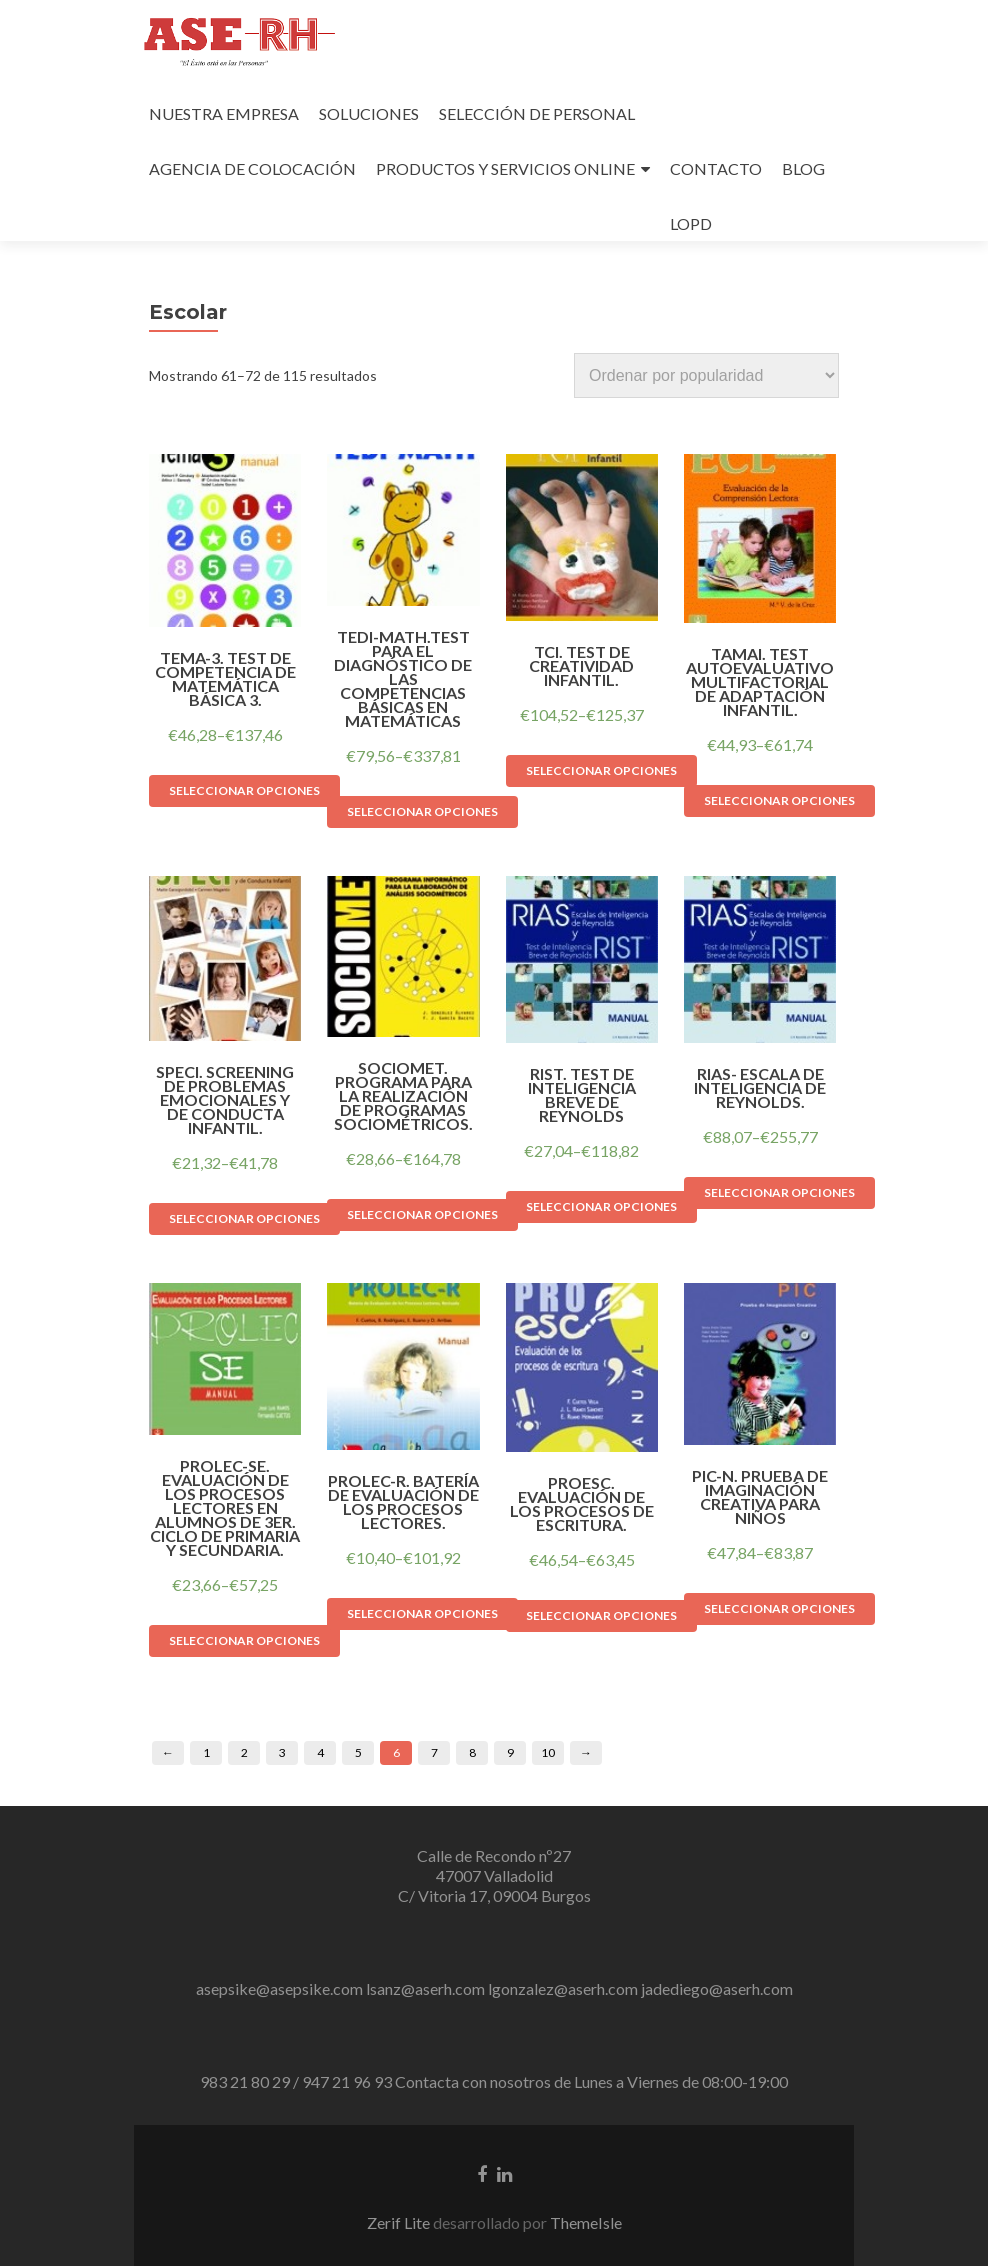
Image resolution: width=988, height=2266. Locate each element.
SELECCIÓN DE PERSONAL (537, 113)
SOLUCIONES (369, 113)
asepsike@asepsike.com (279, 1988)
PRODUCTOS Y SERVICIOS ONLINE (505, 168)
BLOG (803, 168)
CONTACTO (716, 168)
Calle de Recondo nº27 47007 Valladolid (494, 1865)
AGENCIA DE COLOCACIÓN (252, 168)
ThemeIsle (586, 2222)
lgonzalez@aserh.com (563, 1988)
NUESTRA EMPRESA (224, 113)
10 (548, 1752)
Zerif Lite (400, 2222)
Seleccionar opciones (244, 790)
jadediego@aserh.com (717, 1988)
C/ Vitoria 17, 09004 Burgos (494, 1895)
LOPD (691, 223)
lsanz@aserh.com (425, 1988)
